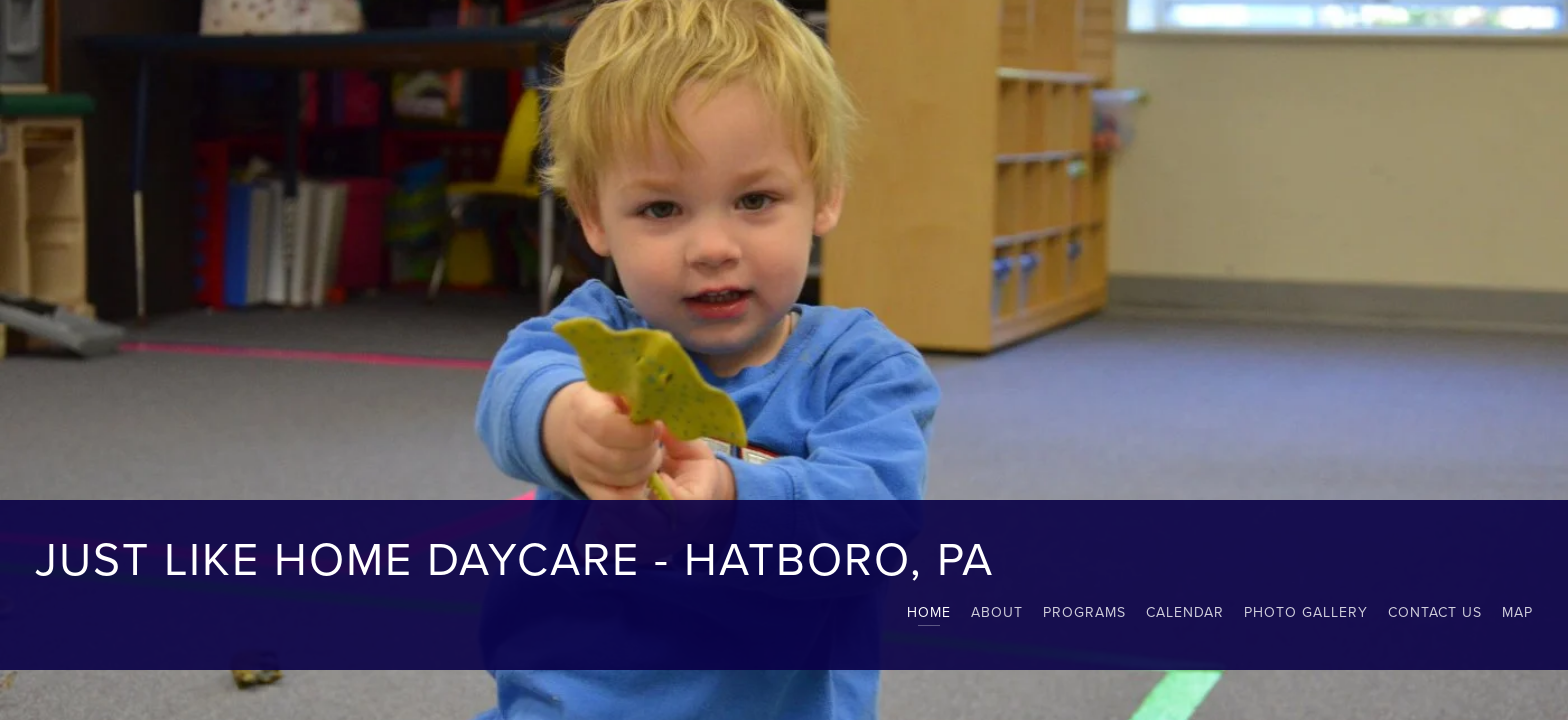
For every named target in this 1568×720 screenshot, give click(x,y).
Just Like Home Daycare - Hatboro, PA (514, 557)
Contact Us (1435, 612)
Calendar (1185, 612)
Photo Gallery (1306, 612)
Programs (1084, 612)
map (1517, 612)
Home (929, 612)
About (997, 612)
